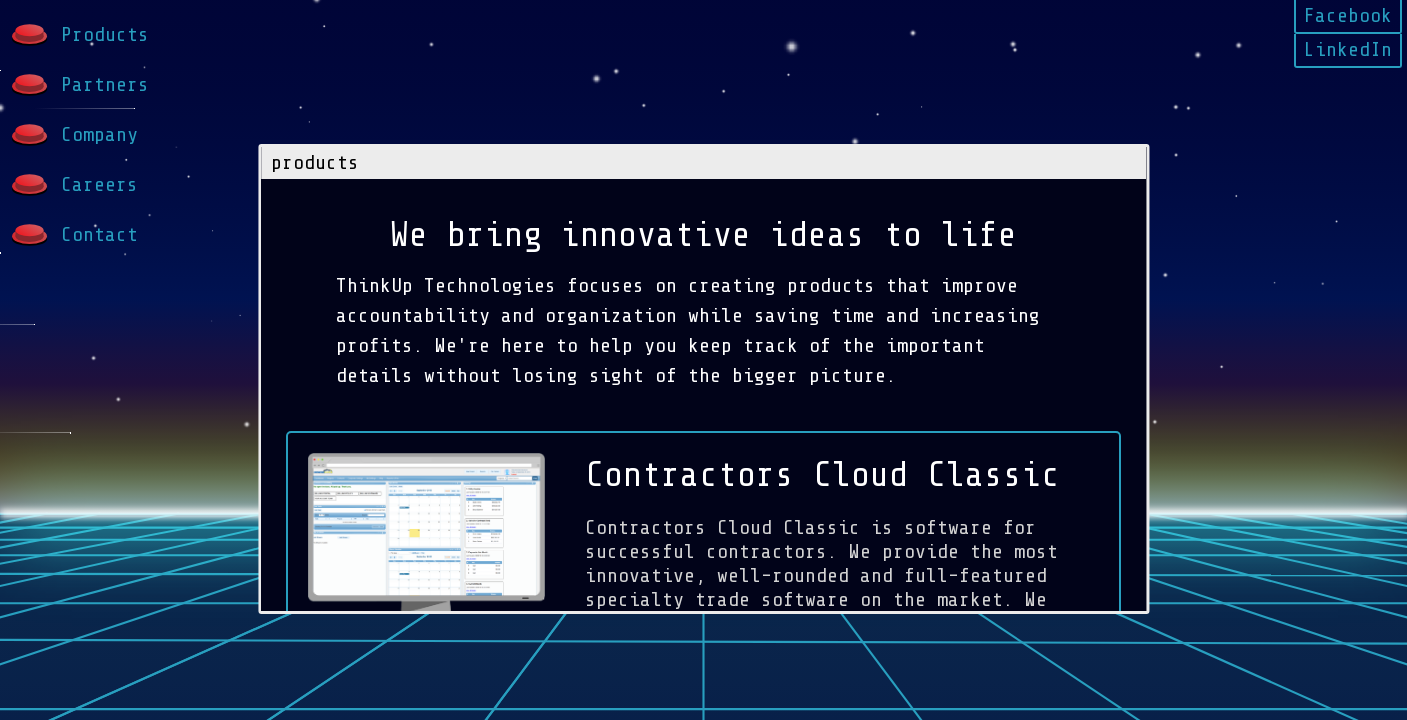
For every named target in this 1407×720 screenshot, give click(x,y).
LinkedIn (1348, 49)
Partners (79, 85)
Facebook (1348, 15)
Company (74, 135)
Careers (74, 185)
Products (79, 35)
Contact (74, 235)
